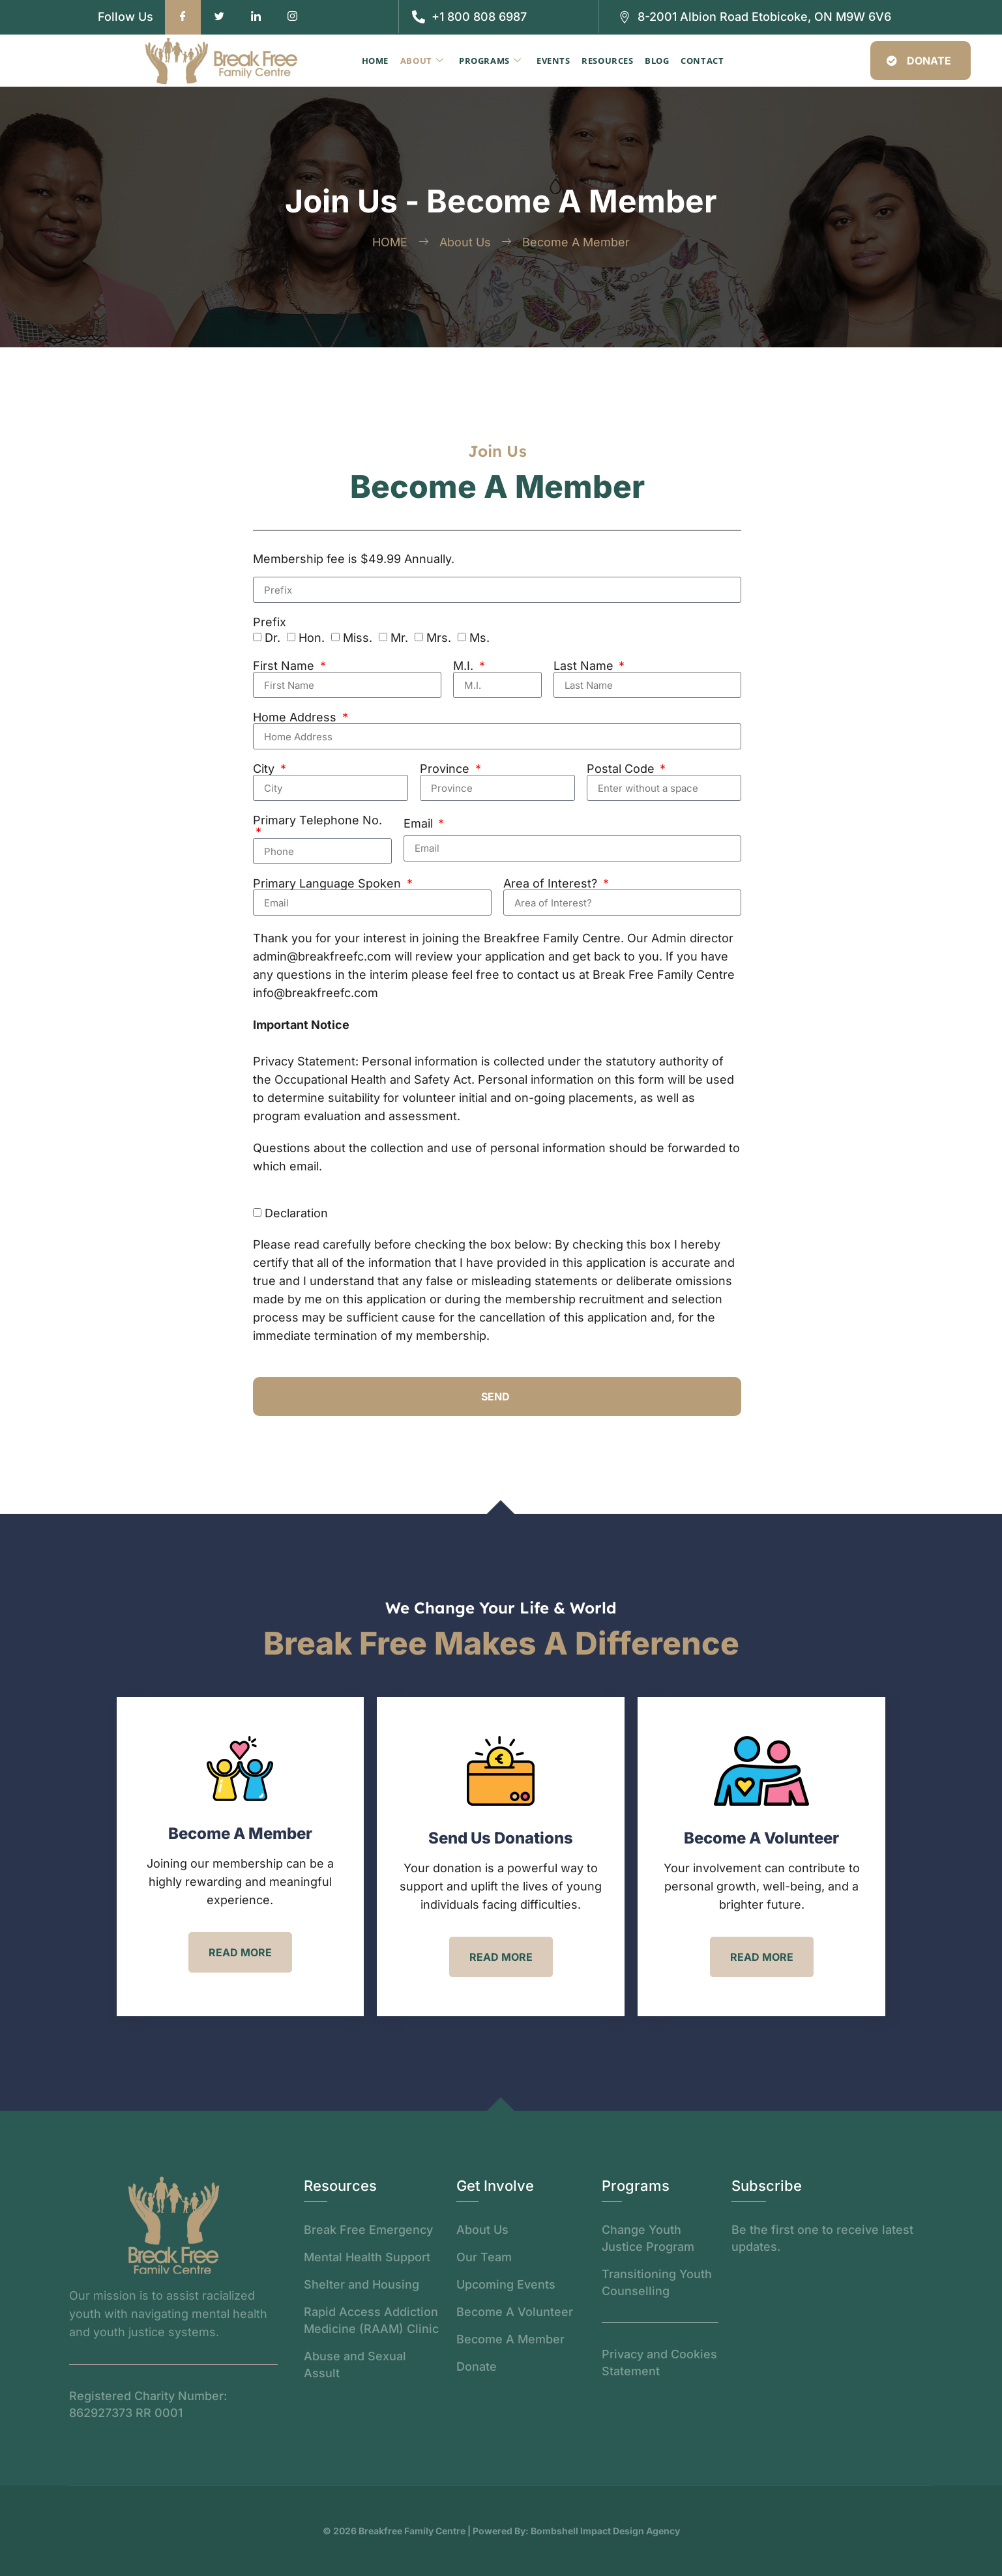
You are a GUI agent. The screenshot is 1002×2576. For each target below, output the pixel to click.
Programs (492, 60)
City (265, 769)
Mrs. (438, 637)
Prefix (269, 622)
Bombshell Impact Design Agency (605, 2530)
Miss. (357, 637)
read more (240, 1952)
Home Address (296, 717)
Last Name (585, 666)
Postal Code (622, 769)
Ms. (479, 637)
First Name (285, 666)
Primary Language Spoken (328, 884)
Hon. (312, 637)
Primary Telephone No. (317, 821)
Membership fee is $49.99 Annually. (353, 559)
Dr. (272, 637)
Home (381, 60)
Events (554, 60)
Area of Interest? (551, 884)
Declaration (296, 1213)
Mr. (399, 637)
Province (446, 769)
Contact (698, 60)
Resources (606, 60)
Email (420, 824)
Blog (654, 60)
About (426, 60)
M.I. (465, 666)
